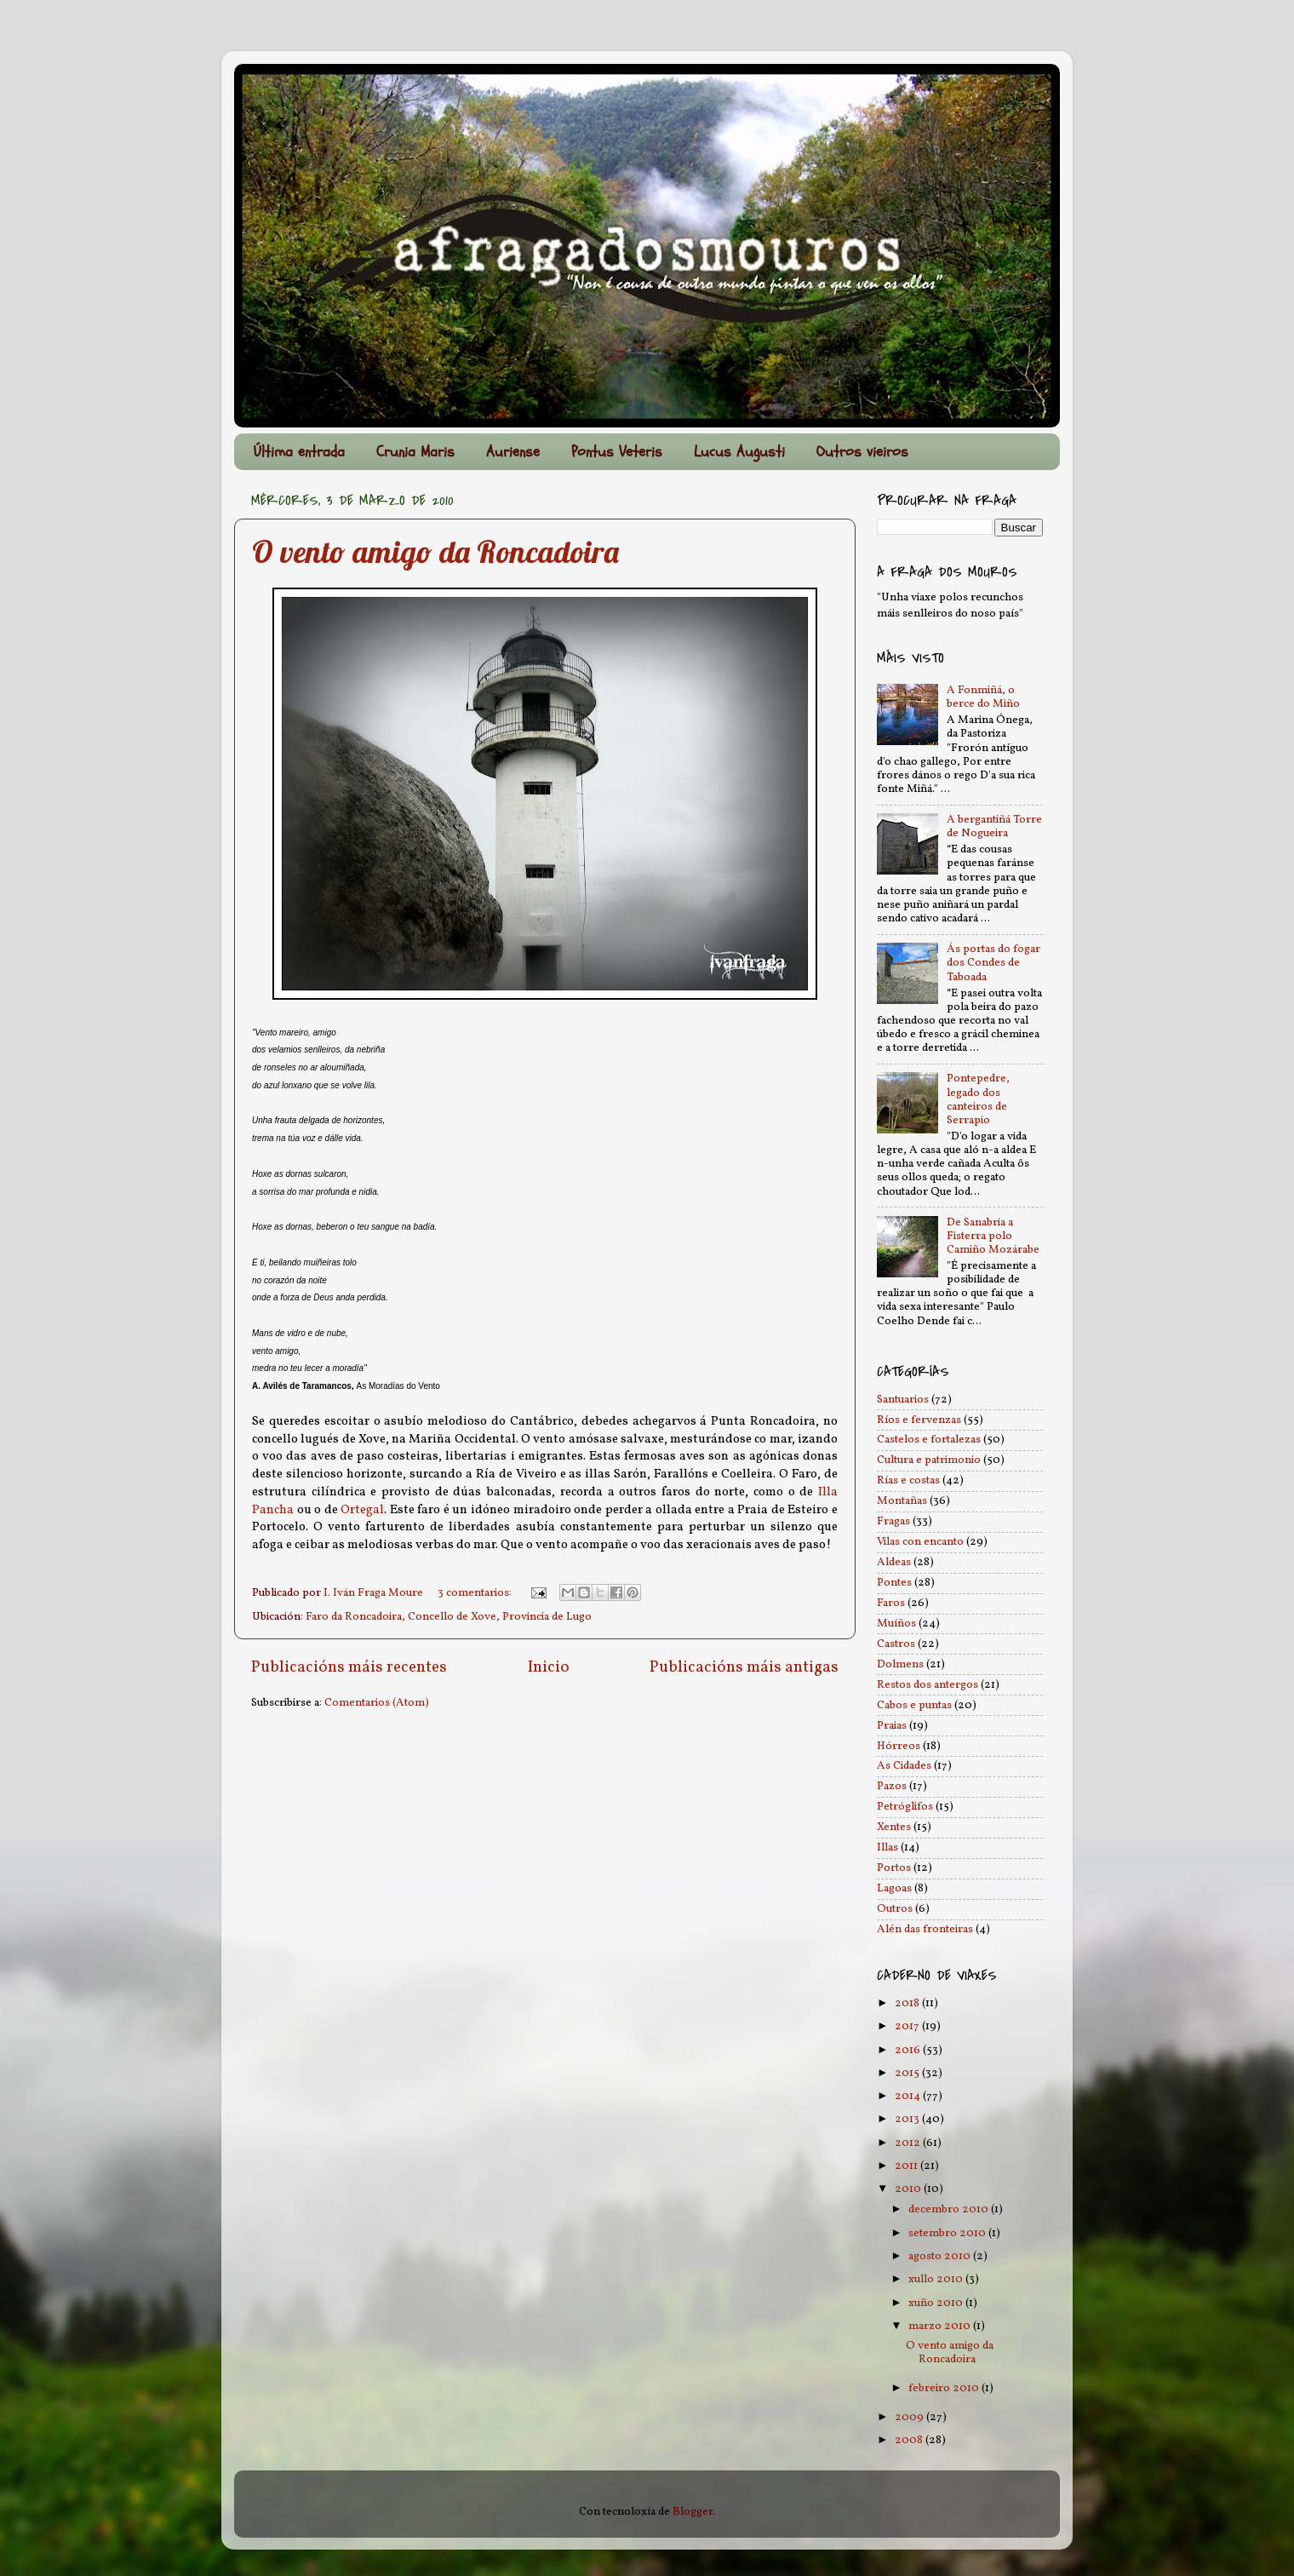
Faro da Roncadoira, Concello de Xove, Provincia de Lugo (449, 1617)
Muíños (896, 1623)
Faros (891, 1603)
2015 (908, 2073)
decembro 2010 (949, 2209)
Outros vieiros (862, 451)
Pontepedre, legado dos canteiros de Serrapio (978, 1099)
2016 (909, 2050)
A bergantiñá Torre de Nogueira (994, 826)
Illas (887, 1847)
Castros (896, 1644)
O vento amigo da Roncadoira (435, 551)
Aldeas (894, 1562)
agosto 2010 (940, 2256)
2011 (907, 2166)
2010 (909, 2189)
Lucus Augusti (739, 451)
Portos (894, 1868)
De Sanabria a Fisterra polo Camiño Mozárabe (993, 1236)
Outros (895, 1909)
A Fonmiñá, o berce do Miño (983, 697)
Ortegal (362, 1510)
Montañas (902, 1501)
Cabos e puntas (914, 1705)
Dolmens (900, 1664)
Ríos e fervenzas (919, 1420)
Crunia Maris (415, 451)
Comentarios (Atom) (376, 1703)
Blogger (693, 2512)
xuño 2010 (936, 2303)
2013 (908, 2119)
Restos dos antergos (927, 1685)
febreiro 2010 (945, 2388)
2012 (909, 2143)
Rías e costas (908, 1480)
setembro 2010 (948, 2233)
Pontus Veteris (616, 451)
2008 (910, 2440)
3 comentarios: (476, 1593)
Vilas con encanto (920, 1542)
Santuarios (903, 1399)
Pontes (894, 1583)
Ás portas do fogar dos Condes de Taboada (993, 962)
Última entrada (299, 451)
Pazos (892, 1786)
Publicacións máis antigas (744, 1667)
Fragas (893, 1521)
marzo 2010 (940, 2326)
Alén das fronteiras (925, 1929)
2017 (908, 2026)
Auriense (513, 451)
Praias (892, 1726)
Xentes (894, 1827)
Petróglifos (905, 1807)
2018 (908, 2003)
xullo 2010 (936, 2279)
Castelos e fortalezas (929, 1439)
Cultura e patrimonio (929, 1460)
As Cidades (904, 1766)
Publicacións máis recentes (349, 1667)
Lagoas (894, 1888)
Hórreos (898, 1746)
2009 (910, 2417)
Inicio (549, 1667)
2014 (909, 2096)
